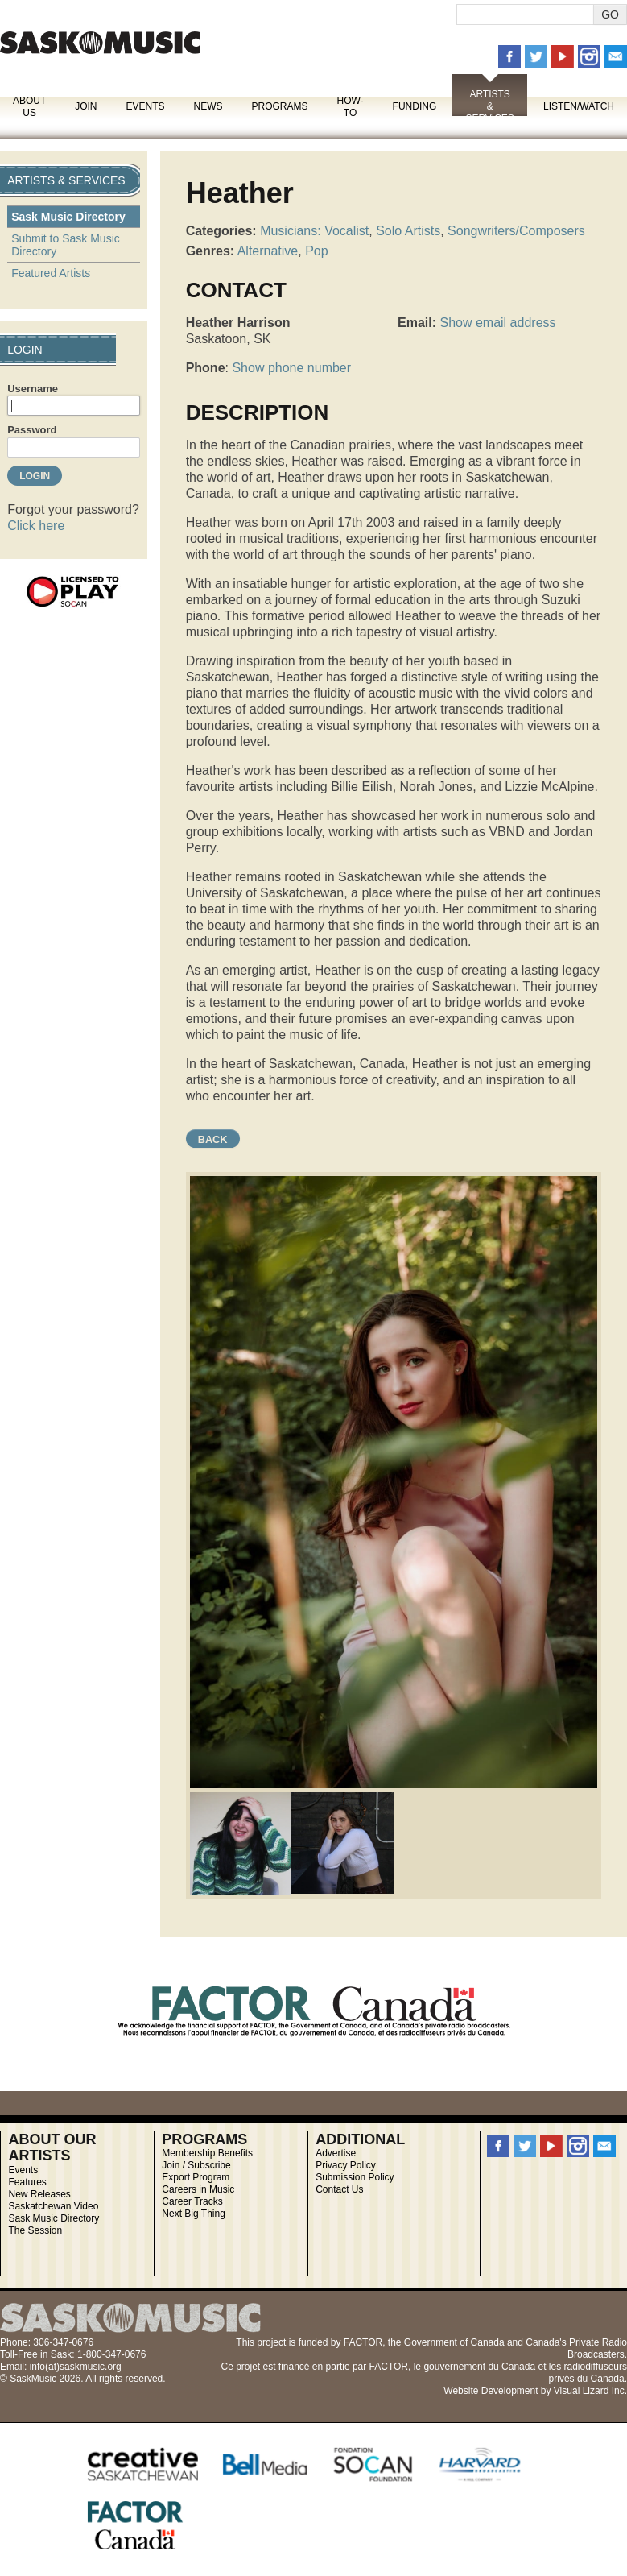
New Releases (39, 2194)
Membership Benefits (207, 2153)
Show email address (497, 322)
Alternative (268, 251)
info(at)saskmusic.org (76, 2366)
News (207, 106)
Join (86, 106)
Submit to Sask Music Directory (65, 245)
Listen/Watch (578, 106)
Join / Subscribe (196, 2165)
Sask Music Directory (68, 216)
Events (145, 106)
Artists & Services (489, 106)
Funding (415, 106)
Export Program (195, 2177)
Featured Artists (50, 273)
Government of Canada (454, 2342)
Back (213, 1139)
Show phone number (291, 368)
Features (27, 2182)
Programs (279, 106)
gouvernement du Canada (479, 2366)
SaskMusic (100, 42)
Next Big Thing (193, 2213)
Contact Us (339, 2189)
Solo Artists (408, 231)
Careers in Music (198, 2189)
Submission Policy (355, 2177)
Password (31, 430)
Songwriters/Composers (516, 231)
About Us (29, 106)
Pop (316, 251)
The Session (35, 2230)
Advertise (336, 2153)
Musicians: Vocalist (314, 231)
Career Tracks (192, 2201)
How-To (350, 106)
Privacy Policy (346, 2165)
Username (32, 389)
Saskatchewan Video (53, 2206)
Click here (35, 525)
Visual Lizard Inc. (590, 2390)
